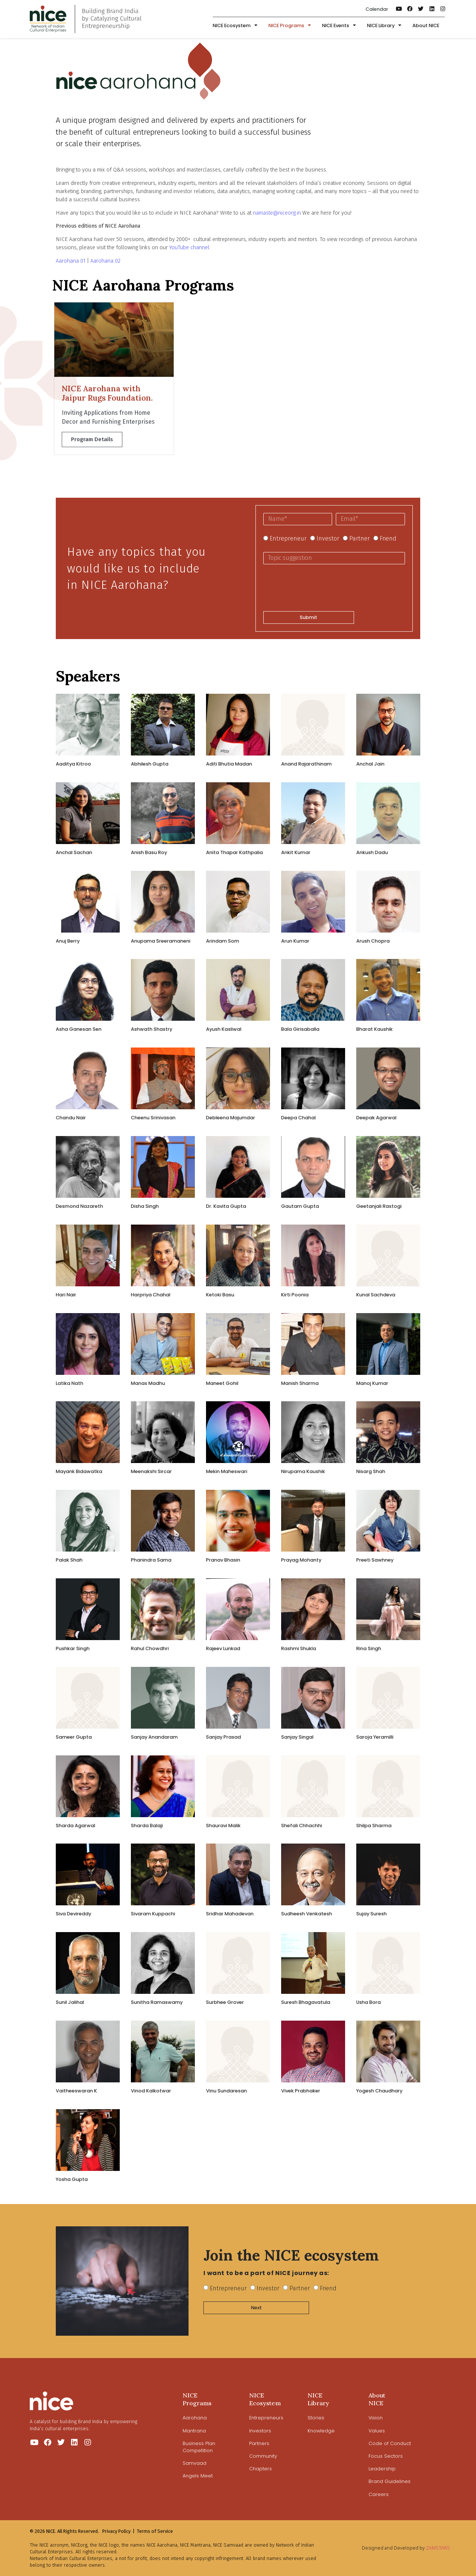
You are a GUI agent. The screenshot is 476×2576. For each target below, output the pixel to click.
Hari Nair (66, 1295)
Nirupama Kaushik (303, 1471)
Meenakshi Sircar (151, 1471)
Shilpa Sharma (374, 1825)
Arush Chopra (373, 941)
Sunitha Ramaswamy (157, 2002)
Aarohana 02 (105, 261)
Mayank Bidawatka (79, 1471)
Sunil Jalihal (70, 2002)
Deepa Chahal (298, 1117)
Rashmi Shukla (298, 1648)
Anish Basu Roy (149, 852)
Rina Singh (368, 1648)
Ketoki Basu (220, 1295)
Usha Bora (368, 2002)
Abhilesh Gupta (149, 764)
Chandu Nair (71, 1117)
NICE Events (339, 26)
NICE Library (384, 26)
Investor (327, 538)
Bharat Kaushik (374, 1029)
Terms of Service (155, 2531)
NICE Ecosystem (235, 26)
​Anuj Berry (68, 941)
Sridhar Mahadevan (230, 1914)
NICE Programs (289, 26)
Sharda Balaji (147, 1825)
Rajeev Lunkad (223, 1648)
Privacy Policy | (118, 2531)
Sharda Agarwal (75, 1825)
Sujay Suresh (371, 1914)
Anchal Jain (370, 764)
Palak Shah (69, 1560)
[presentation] (319, 587)
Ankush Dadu (372, 852)
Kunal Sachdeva (375, 1295)
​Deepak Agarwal (376, 1117)
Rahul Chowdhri (150, 1648)
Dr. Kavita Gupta (226, 1206)
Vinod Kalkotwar (151, 2091)
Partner (359, 538)
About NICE (425, 25)
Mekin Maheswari (226, 1471)
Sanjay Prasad (223, 1737)
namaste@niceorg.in (277, 213)
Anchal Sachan (74, 852)
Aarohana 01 (71, 261)
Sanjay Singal (297, 1737)
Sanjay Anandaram (154, 1737)
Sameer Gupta (74, 1737)
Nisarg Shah (370, 1471)
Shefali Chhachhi (301, 1825)
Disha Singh (145, 1206)
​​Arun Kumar (295, 941)
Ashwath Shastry (151, 1029)
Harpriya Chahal (150, 1295)
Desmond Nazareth (79, 1206)
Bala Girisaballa (300, 1029)
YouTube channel (189, 247)
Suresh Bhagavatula (305, 2002)
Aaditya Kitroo (73, 764)
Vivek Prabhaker (300, 2091)
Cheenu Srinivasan (153, 1117)
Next (256, 2307)
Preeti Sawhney (374, 1560)
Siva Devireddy (73, 1914)
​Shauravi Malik (223, 1825)
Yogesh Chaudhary (379, 2091)
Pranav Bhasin (223, 1560)
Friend (388, 538)
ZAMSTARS (438, 2547)
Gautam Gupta (300, 1206)
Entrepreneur (288, 538)
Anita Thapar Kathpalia (234, 852)
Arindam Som (222, 941)
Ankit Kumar (296, 852)
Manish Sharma (300, 1383)
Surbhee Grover (225, 2002)
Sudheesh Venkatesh (306, 1914)
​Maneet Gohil (222, 1383)
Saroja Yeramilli (374, 1737)
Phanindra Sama (151, 1560)
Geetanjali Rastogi (379, 1206)
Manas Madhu (148, 1383)
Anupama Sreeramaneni (160, 941)
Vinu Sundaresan (226, 2091)
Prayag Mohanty (301, 1560)
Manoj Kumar (372, 1383)
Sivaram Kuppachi (153, 1914)
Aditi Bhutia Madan (229, 764)
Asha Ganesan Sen (79, 1029)
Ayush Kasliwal (223, 1029)
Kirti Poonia (295, 1295)
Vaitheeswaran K (76, 2091)
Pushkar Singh (73, 1648)
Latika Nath (69, 1383)
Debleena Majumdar (230, 1117)
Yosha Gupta (72, 2179)
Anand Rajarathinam (306, 764)
